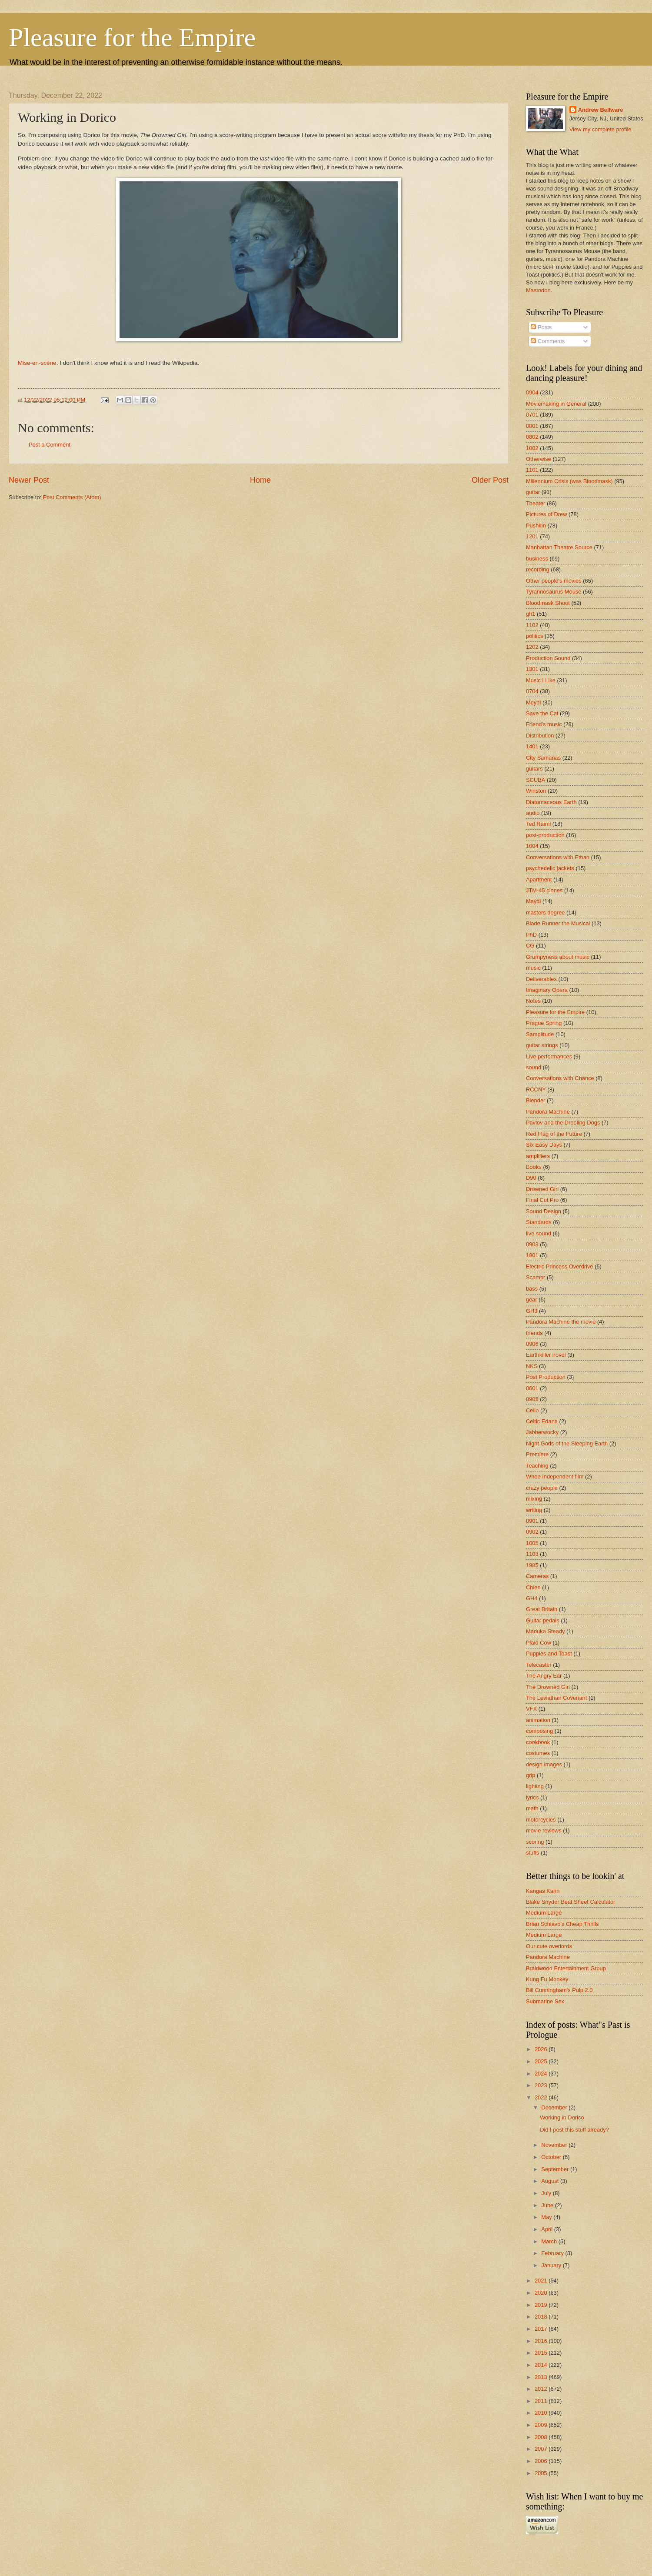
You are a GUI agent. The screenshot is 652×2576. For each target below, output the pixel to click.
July (546, 2193)
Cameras (537, 1576)
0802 (532, 437)
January (551, 2265)
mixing (534, 1498)
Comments (548, 341)
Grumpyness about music (557, 957)
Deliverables (541, 979)
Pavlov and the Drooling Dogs (563, 1122)
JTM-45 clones (544, 890)
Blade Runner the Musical (558, 923)
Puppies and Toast (549, 1653)
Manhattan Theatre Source (559, 547)
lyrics (532, 1797)
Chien (533, 1587)
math (532, 1808)
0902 (532, 1531)
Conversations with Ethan (557, 857)
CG (530, 945)
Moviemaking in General (556, 403)
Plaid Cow (538, 1642)
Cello (532, 1410)
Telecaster (539, 1665)
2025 (542, 2061)
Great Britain (541, 1609)
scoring (535, 1842)
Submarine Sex (545, 2001)
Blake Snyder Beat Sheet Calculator (570, 1902)
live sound (538, 1233)
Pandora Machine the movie (560, 1321)
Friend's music (544, 724)
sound (533, 1067)
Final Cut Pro (542, 1200)
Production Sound (548, 658)
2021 (542, 2280)
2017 (542, 2329)
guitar (533, 492)
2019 (542, 2305)
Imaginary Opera (547, 990)
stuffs (532, 1852)
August (550, 2181)
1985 (532, 1565)
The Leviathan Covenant (556, 1698)
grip (530, 1775)
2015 (542, 2352)
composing (539, 1731)
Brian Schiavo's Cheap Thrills (562, 1924)
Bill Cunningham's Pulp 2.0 (559, 1990)
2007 (542, 2449)
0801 (532, 426)
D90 (531, 1178)
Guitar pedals (542, 1620)
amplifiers (538, 1156)
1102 (532, 625)
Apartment (539, 879)
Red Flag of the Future (554, 1134)
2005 (542, 2473)
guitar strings (542, 1045)
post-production (545, 835)
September (555, 2169)
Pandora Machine (548, 1111)
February (553, 2253)
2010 (542, 2412)
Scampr (535, 1277)
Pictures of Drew (546, 514)
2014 (542, 2365)
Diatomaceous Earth (551, 802)
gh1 (530, 614)
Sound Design (543, 1211)
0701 (532, 414)
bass (532, 1288)
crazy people (542, 1488)
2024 (542, 2073)
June (548, 2205)
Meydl (533, 702)
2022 (542, 2097)
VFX (531, 1708)
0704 (532, 691)
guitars (534, 768)
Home (260, 480)
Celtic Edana (542, 1421)
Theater (535, 503)
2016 (542, 2341)
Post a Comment (49, 444)
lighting (535, 1786)
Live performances (549, 1056)
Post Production (546, 1377)
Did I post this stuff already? (574, 2129)
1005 (532, 1543)
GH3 (531, 1311)
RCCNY (536, 1089)
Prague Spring (544, 1023)
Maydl (533, 901)
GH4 (531, 1598)
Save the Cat (542, 713)
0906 (532, 1344)
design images (544, 1764)
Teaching (537, 1465)
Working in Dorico (562, 2117)
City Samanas (543, 757)
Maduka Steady (545, 1631)
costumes (538, 1753)
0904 (532, 392)
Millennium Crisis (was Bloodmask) (569, 481)
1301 (532, 669)
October (551, 2157)
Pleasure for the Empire (132, 37)
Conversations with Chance (560, 1078)
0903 (532, 1244)
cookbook (538, 1742)
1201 (532, 536)
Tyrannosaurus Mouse (553, 591)
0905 (532, 1399)
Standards (539, 1222)
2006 (542, 2461)
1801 (532, 1255)
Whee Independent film (554, 1476)
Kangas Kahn (542, 1891)
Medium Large (544, 1912)
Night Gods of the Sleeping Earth (567, 1443)
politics (534, 636)
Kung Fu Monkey (547, 1979)
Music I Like (541, 680)
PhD (531, 934)
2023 (542, 2085)
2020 (542, 2292)
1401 (532, 746)
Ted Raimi (538, 824)
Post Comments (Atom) (72, 497)
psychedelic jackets (550, 868)
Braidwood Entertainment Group (566, 1968)
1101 (532, 470)
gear (531, 1299)
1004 (532, 846)
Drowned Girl (542, 1189)
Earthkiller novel (546, 1354)
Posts (541, 327)
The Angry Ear (544, 1675)
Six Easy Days (544, 1144)
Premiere (537, 1454)
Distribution (540, 735)
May (547, 2217)
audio (533, 813)
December (555, 2107)
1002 (532, 448)
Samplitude (540, 1034)
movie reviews (544, 1830)
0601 (532, 1388)
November (555, 2145)
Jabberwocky (542, 1432)
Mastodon (538, 290)
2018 (542, 2316)
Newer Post (29, 480)
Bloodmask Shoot (548, 603)
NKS (531, 1366)
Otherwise (538, 459)
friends (534, 1333)
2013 (542, 2377)
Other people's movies (554, 580)
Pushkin (536, 525)
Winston (536, 790)
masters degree (545, 912)
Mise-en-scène (37, 363)
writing (534, 1510)
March (549, 2241)
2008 (542, 2437)
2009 (542, 2425)
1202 (532, 647)
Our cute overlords (549, 1946)
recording (537, 569)
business (537, 558)
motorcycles (541, 1819)
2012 (542, 2389)
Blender (535, 1100)
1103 (532, 1554)
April (547, 2229)
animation (538, 1720)
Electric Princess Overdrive (559, 1266)
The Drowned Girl (548, 1687)
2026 (542, 2049)
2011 (542, 2401)
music (533, 967)
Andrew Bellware (600, 110)
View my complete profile (600, 129)
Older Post (490, 480)
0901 (532, 1521)
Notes (533, 1001)
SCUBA (535, 780)
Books (534, 1167)
